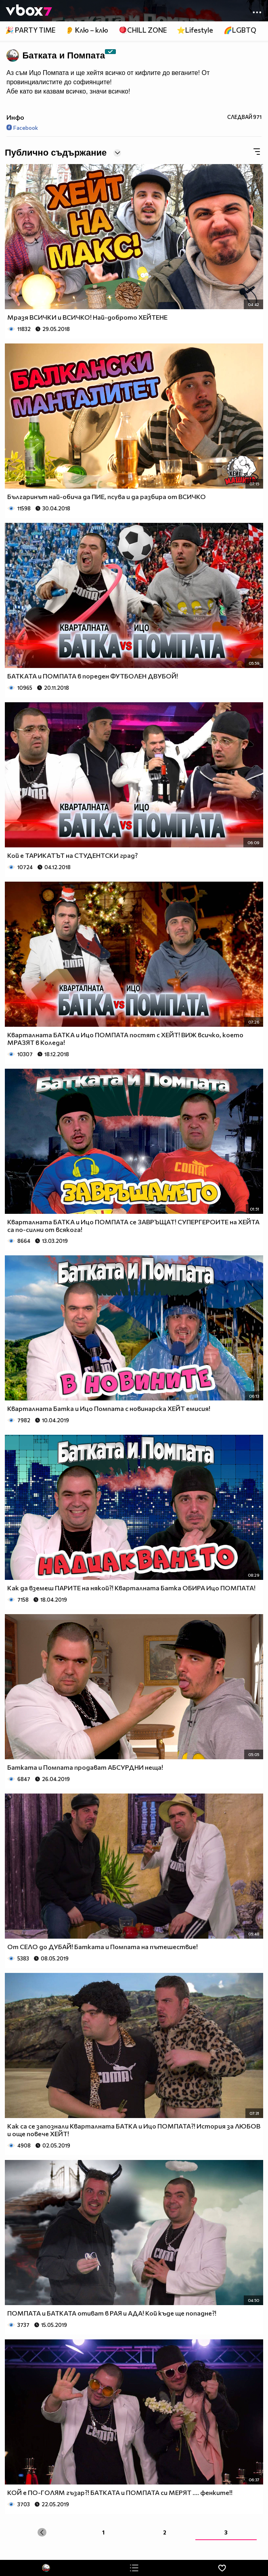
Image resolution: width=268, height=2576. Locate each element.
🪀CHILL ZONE (143, 30)
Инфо (15, 117)
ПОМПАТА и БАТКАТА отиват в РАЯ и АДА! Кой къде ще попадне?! (111, 2313)
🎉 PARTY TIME (30, 30)
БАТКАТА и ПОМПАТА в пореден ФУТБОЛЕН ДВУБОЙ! (92, 676)
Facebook (22, 127)
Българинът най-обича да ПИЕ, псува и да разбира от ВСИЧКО (106, 496)
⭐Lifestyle (195, 30)
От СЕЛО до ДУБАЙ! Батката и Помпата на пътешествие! (102, 1946)
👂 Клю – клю (86, 30)
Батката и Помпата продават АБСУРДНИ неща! (85, 1767)
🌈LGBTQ (240, 30)
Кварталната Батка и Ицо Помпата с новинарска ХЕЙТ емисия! (108, 1408)
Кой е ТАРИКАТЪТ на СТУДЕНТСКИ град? (72, 855)
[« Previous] (42, 2532)
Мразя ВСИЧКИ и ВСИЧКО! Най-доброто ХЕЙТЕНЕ (87, 317)
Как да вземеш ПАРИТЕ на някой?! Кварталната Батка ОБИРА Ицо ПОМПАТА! (131, 1588)
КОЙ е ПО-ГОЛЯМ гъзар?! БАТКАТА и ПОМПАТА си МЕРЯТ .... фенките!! (119, 2492)
